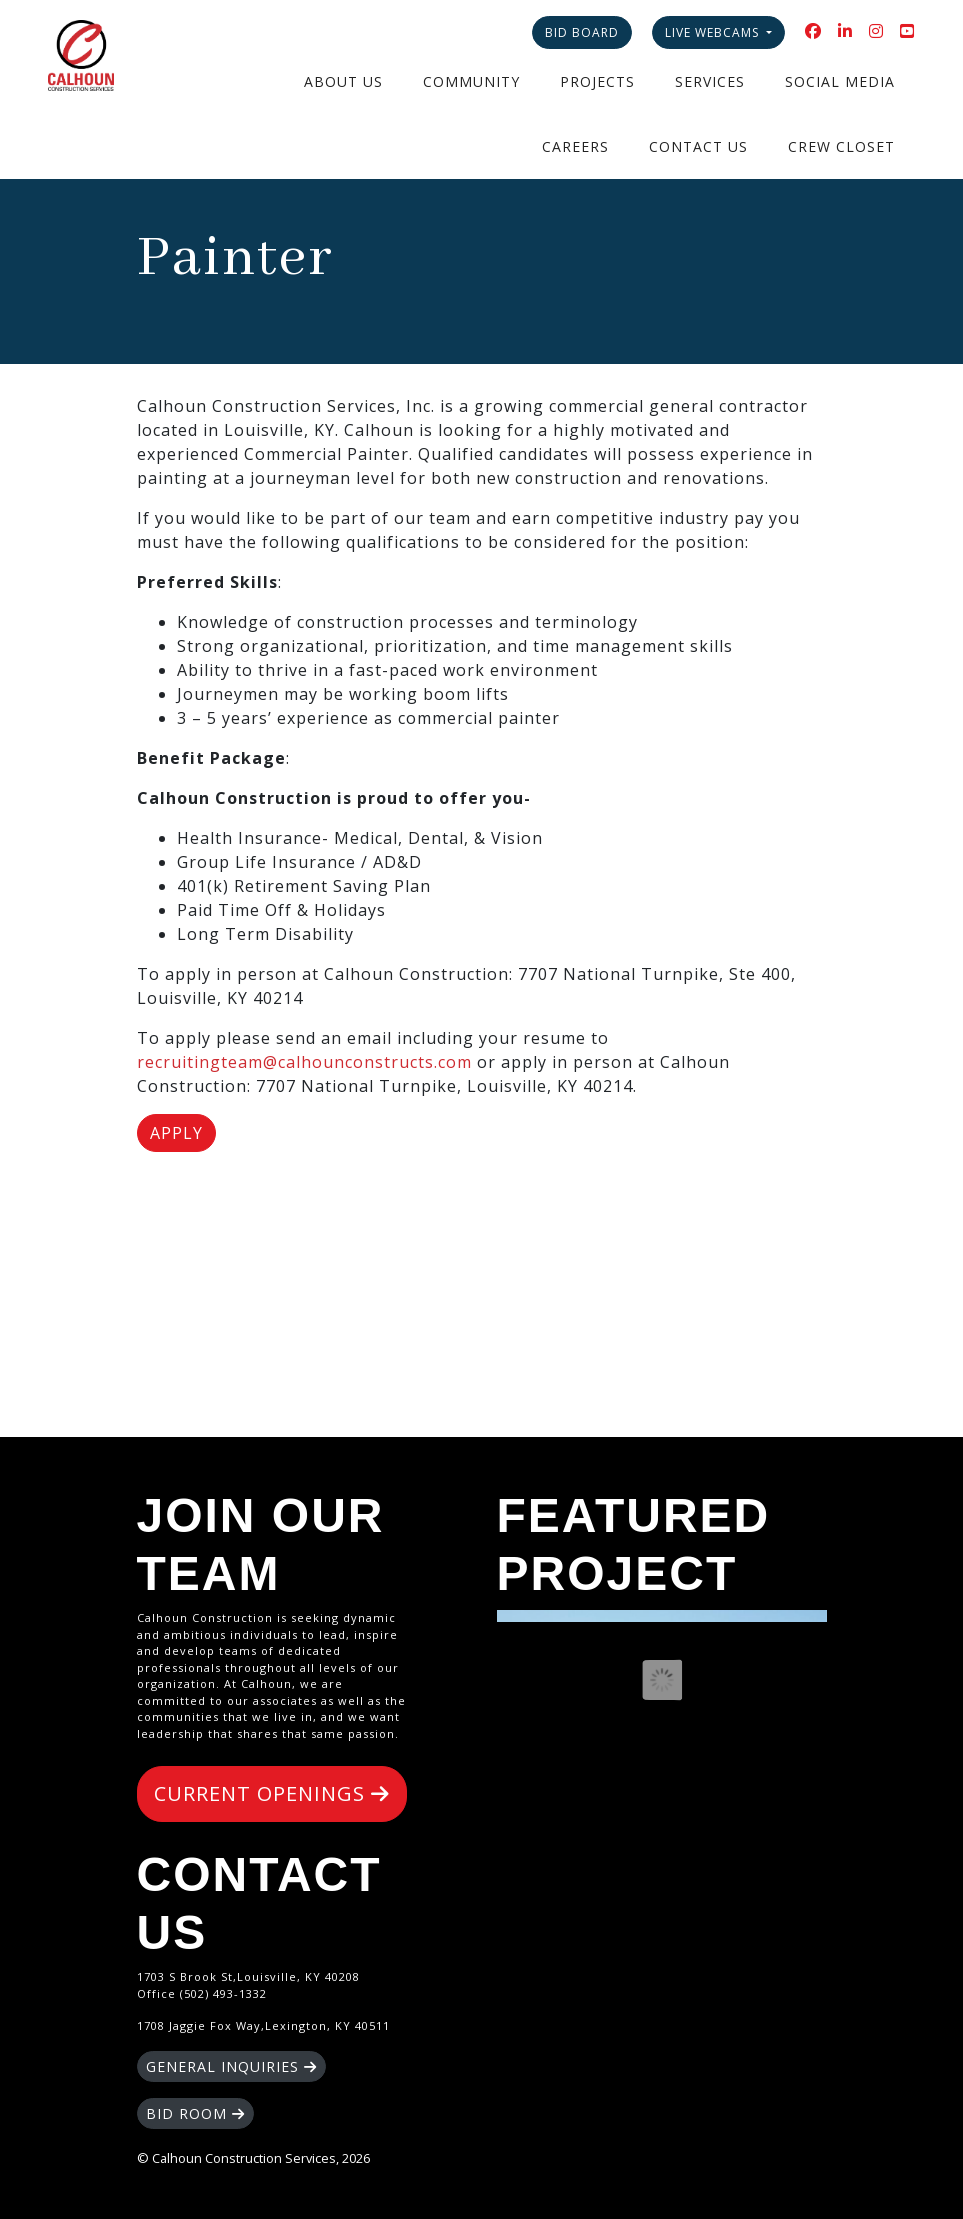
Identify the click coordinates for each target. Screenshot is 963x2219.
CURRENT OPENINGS (272, 1793)
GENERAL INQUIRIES (231, 2066)
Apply (176, 1133)
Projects (597, 81)
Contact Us (698, 146)
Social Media (840, 81)
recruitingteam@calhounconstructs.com (304, 1062)
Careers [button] (575, 146)
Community (471, 81)
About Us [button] (343, 81)
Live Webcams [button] (714, 32)
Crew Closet (841, 146)
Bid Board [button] (582, 32)
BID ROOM (195, 2113)
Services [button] (710, 81)
